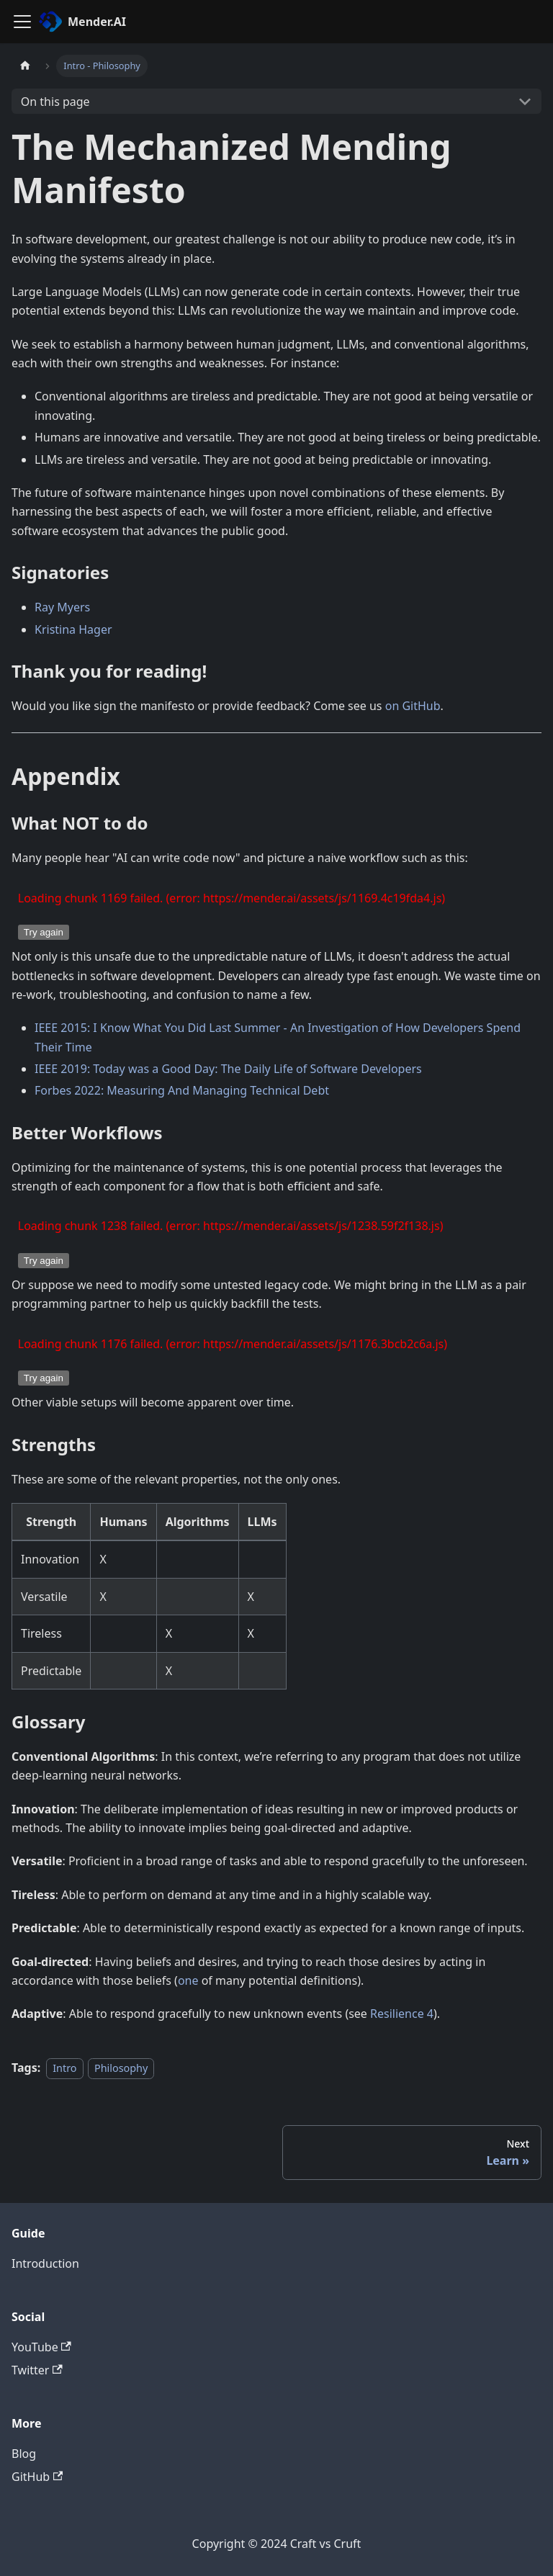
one (188, 1980)
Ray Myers (62, 607)
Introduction (45, 2263)
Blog (24, 2453)
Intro (64, 2068)
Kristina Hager (73, 629)
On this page (55, 101)
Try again (43, 932)
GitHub (37, 2477)
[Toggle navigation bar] (22, 21)
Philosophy (121, 2068)
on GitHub (413, 706)
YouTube (41, 2347)
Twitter (37, 2370)
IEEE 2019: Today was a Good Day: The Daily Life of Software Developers (228, 1069)
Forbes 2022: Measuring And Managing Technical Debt (182, 1090)
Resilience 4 (401, 2013)
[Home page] (25, 66)
